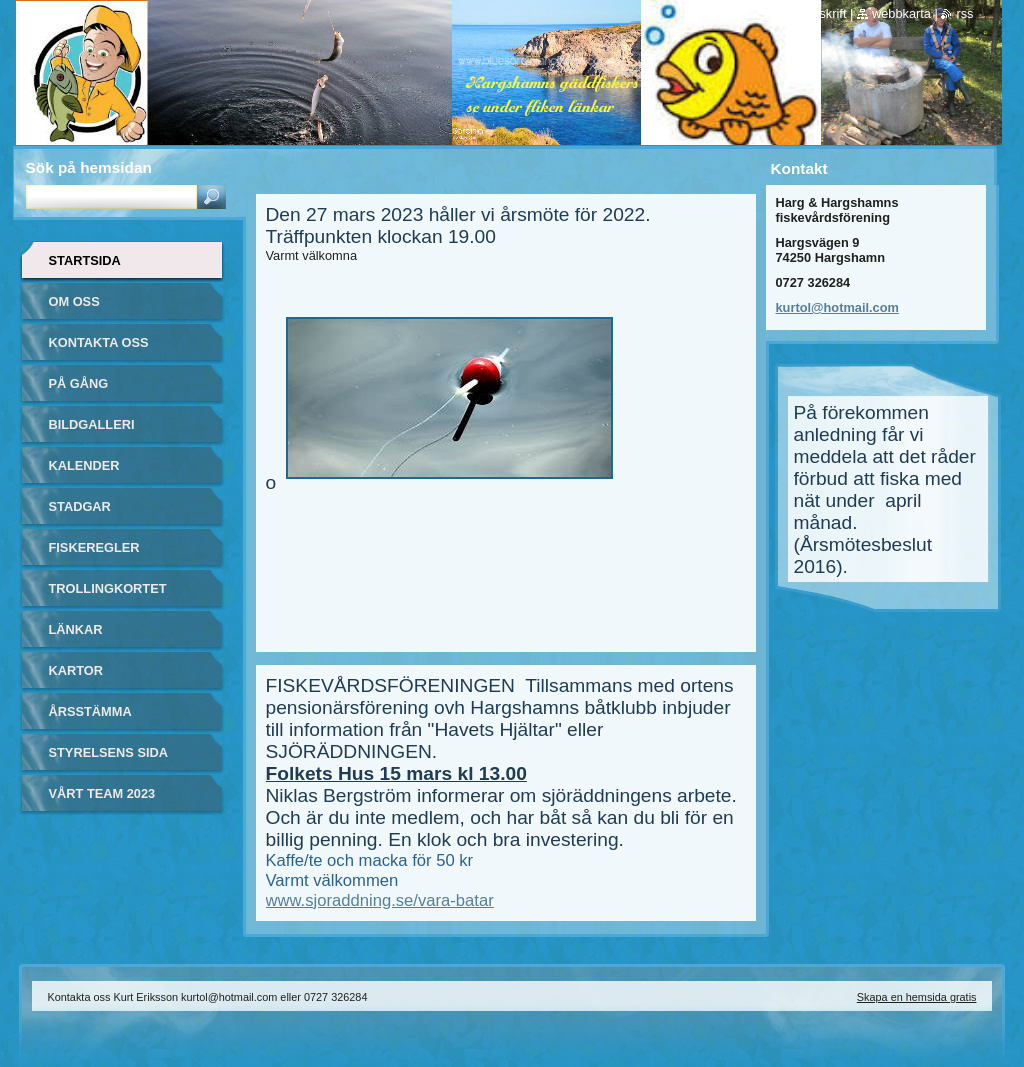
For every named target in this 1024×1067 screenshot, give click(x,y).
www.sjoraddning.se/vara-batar (380, 900)
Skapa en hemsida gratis (917, 997)
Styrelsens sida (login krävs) (108, 759)
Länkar (76, 629)
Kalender (84, 465)
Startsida (85, 260)
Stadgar (80, 506)
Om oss (74, 301)
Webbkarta (901, 13)
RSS (964, 13)
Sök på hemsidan (89, 167)
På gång (79, 383)
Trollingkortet (108, 588)
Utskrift (828, 13)
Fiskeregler (94, 547)
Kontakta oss (99, 342)
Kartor (76, 670)
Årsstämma (90, 711)
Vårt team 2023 (102, 793)
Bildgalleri (92, 424)
